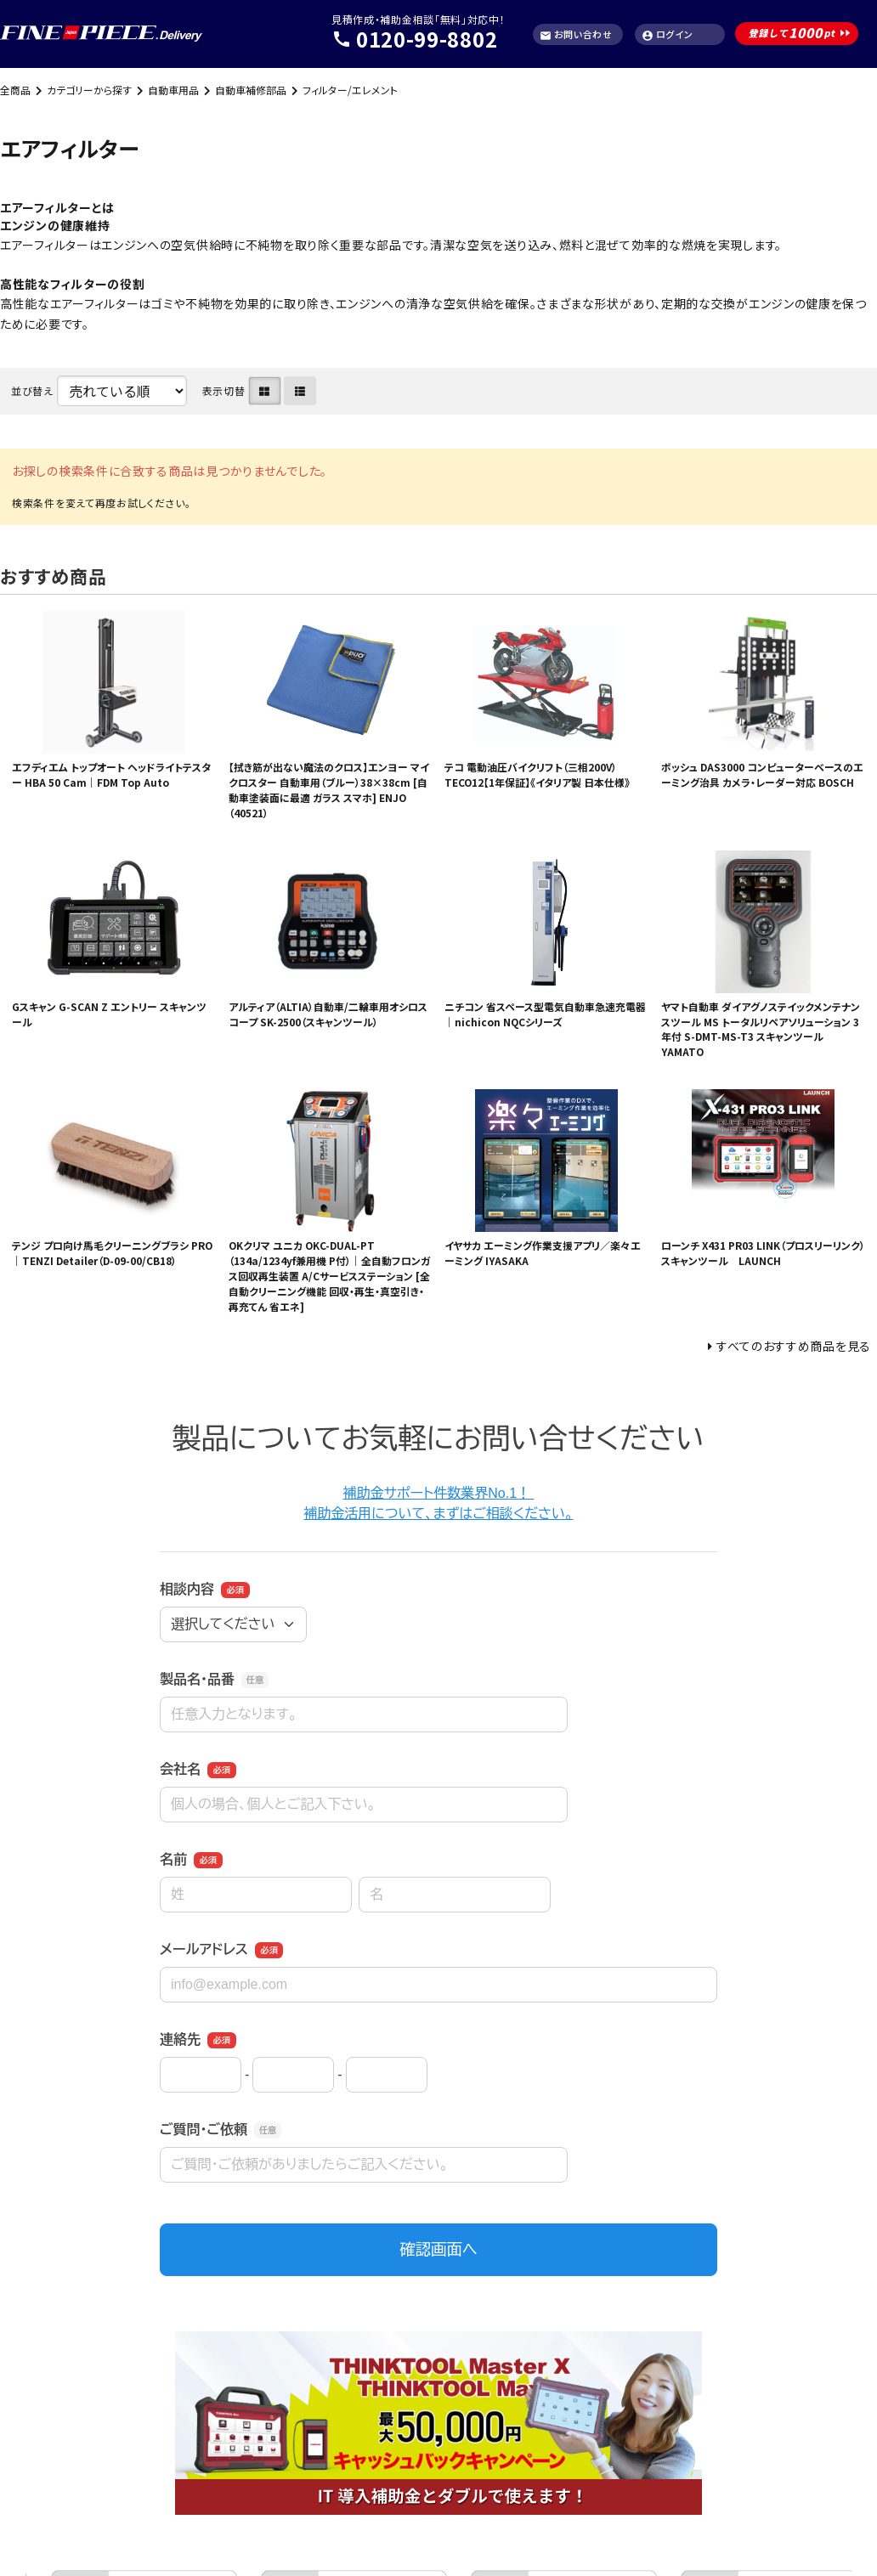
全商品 (15, 89)
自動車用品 (173, 89)
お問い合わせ (576, 34)
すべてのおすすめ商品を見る (793, 1345)
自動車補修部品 (250, 89)
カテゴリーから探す (89, 89)
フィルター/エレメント (350, 89)
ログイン (667, 34)
